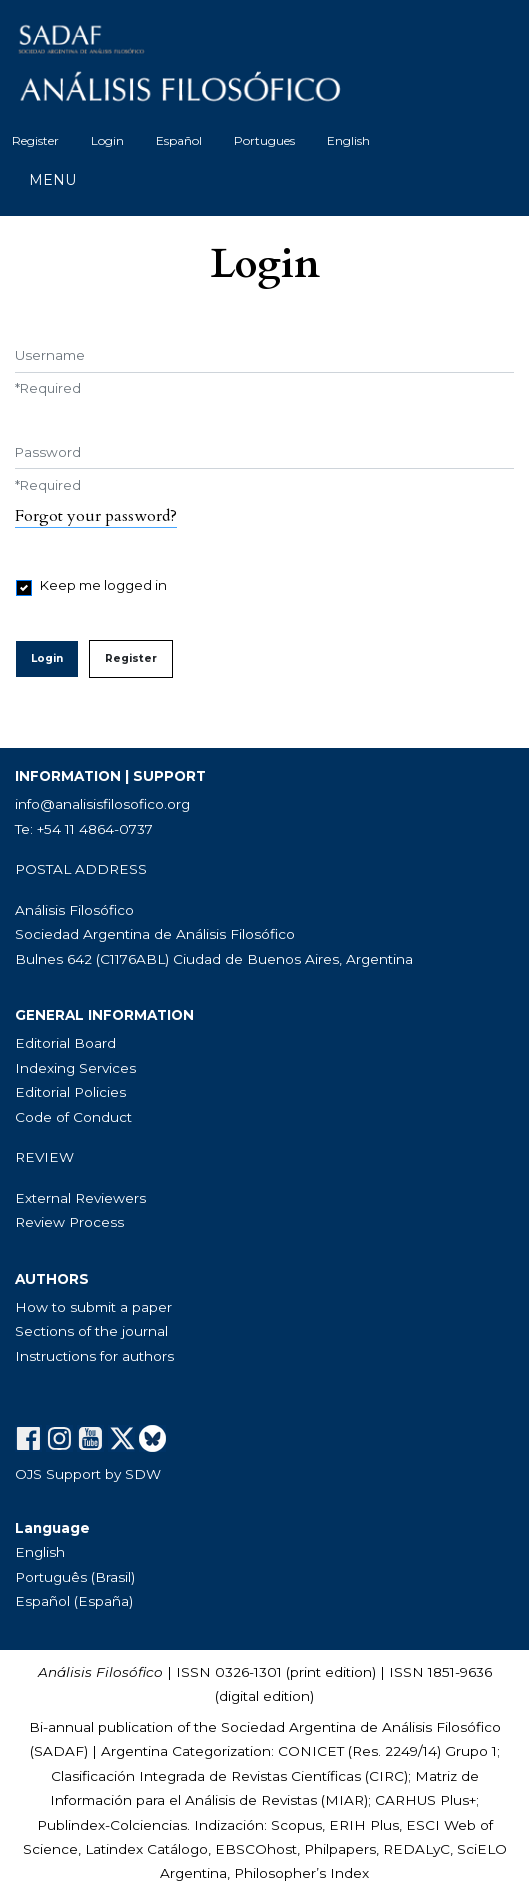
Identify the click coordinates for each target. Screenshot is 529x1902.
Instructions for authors (94, 1356)
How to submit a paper (93, 1307)
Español (179, 140)
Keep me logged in (103, 585)
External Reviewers (80, 1198)
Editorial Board (65, 1043)
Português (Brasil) (75, 1577)
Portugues (264, 140)
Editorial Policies (70, 1092)
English (348, 140)
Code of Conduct (73, 1117)
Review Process (69, 1222)
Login (107, 140)
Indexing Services (75, 1068)
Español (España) (74, 1601)
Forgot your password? (96, 516)
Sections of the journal (91, 1331)
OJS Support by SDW (88, 1474)
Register (35, 140)
